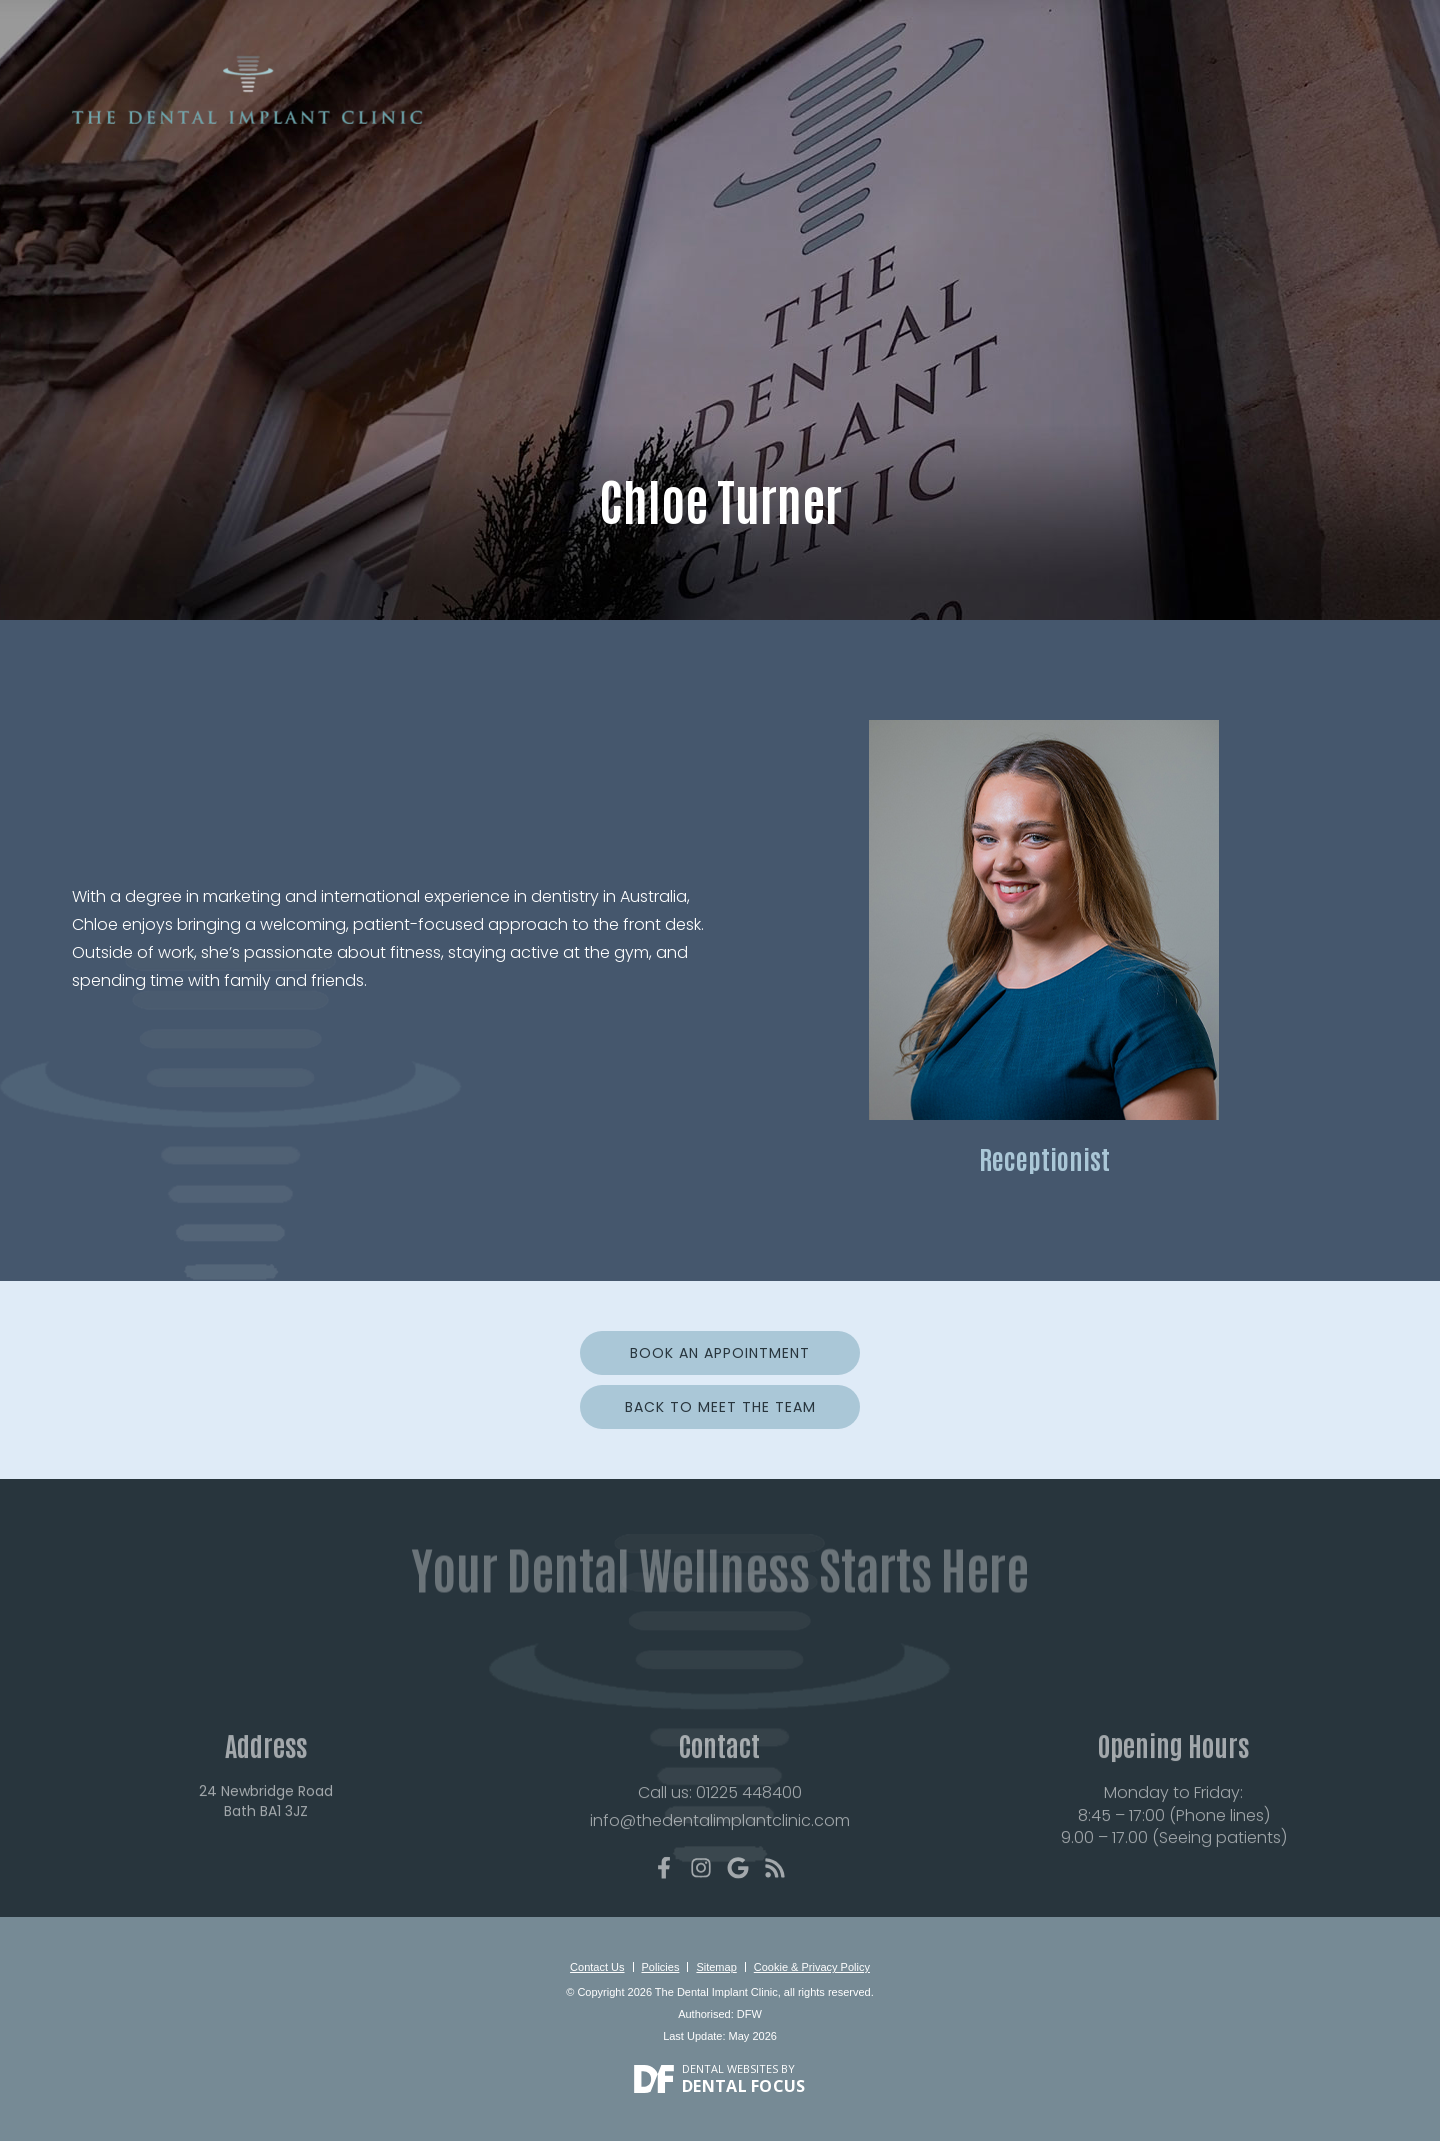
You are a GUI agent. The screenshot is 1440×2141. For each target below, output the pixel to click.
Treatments (827, 116)
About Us (607, 116)
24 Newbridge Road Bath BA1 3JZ (266, 1838)
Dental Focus (744, 2086)
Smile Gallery (944, 116)
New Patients (713, 116)
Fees (1110, 116)
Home (531, 116)
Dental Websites (730, 2068)
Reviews (1046, 116)
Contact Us (1311, 116)
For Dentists (1195, 116)
